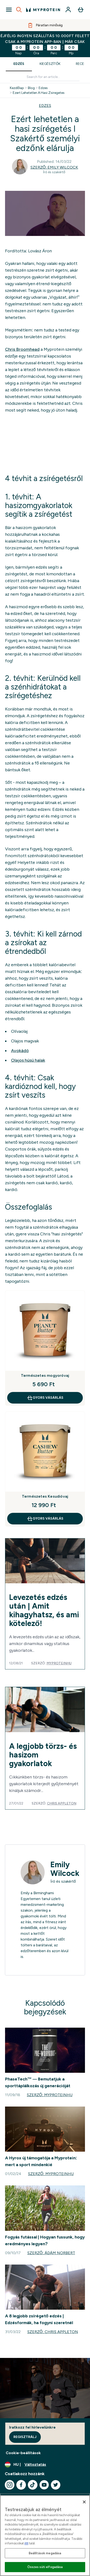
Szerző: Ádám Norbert (51, 2253)
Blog (31, 88)
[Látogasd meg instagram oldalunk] (9, 2485)
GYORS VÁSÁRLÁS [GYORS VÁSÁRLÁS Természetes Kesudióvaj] (45, 1519)
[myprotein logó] (43, 9)
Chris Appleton (61, 1803)
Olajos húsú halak (28, 1060)
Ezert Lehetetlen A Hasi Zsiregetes (39, 93)
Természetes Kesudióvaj (45, 1496)
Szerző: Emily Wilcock (54, 167)
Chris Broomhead (22, 349)
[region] (45, 2535)
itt (26, 2543)
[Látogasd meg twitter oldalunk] (55, 2485)
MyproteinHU (59, 1663)
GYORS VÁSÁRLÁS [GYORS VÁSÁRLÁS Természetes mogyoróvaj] (45, 1398)
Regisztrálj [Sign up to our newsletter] (24, 2437)
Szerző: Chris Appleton (52, 2331)
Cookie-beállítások (23, 2453)
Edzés (18, 64)
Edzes (43, 88)
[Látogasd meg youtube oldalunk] (44, 2485)
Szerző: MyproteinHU (49, 2095)
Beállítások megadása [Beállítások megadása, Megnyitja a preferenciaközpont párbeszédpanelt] (45, 2553)
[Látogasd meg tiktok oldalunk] (32, 2485)
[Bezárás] (84, 2502)
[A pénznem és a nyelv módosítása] (45, 2464)
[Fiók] (68, 9)
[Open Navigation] (9, 9)
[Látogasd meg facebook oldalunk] (21, 2485)
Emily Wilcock (64, 1869)
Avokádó (20, 1050)
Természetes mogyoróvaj (45, 1375)
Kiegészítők (50, 64)
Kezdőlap (17, 88)
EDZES (45, 105)
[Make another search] (45, 77)
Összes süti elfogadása (45, 2567)
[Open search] (19, 9)
